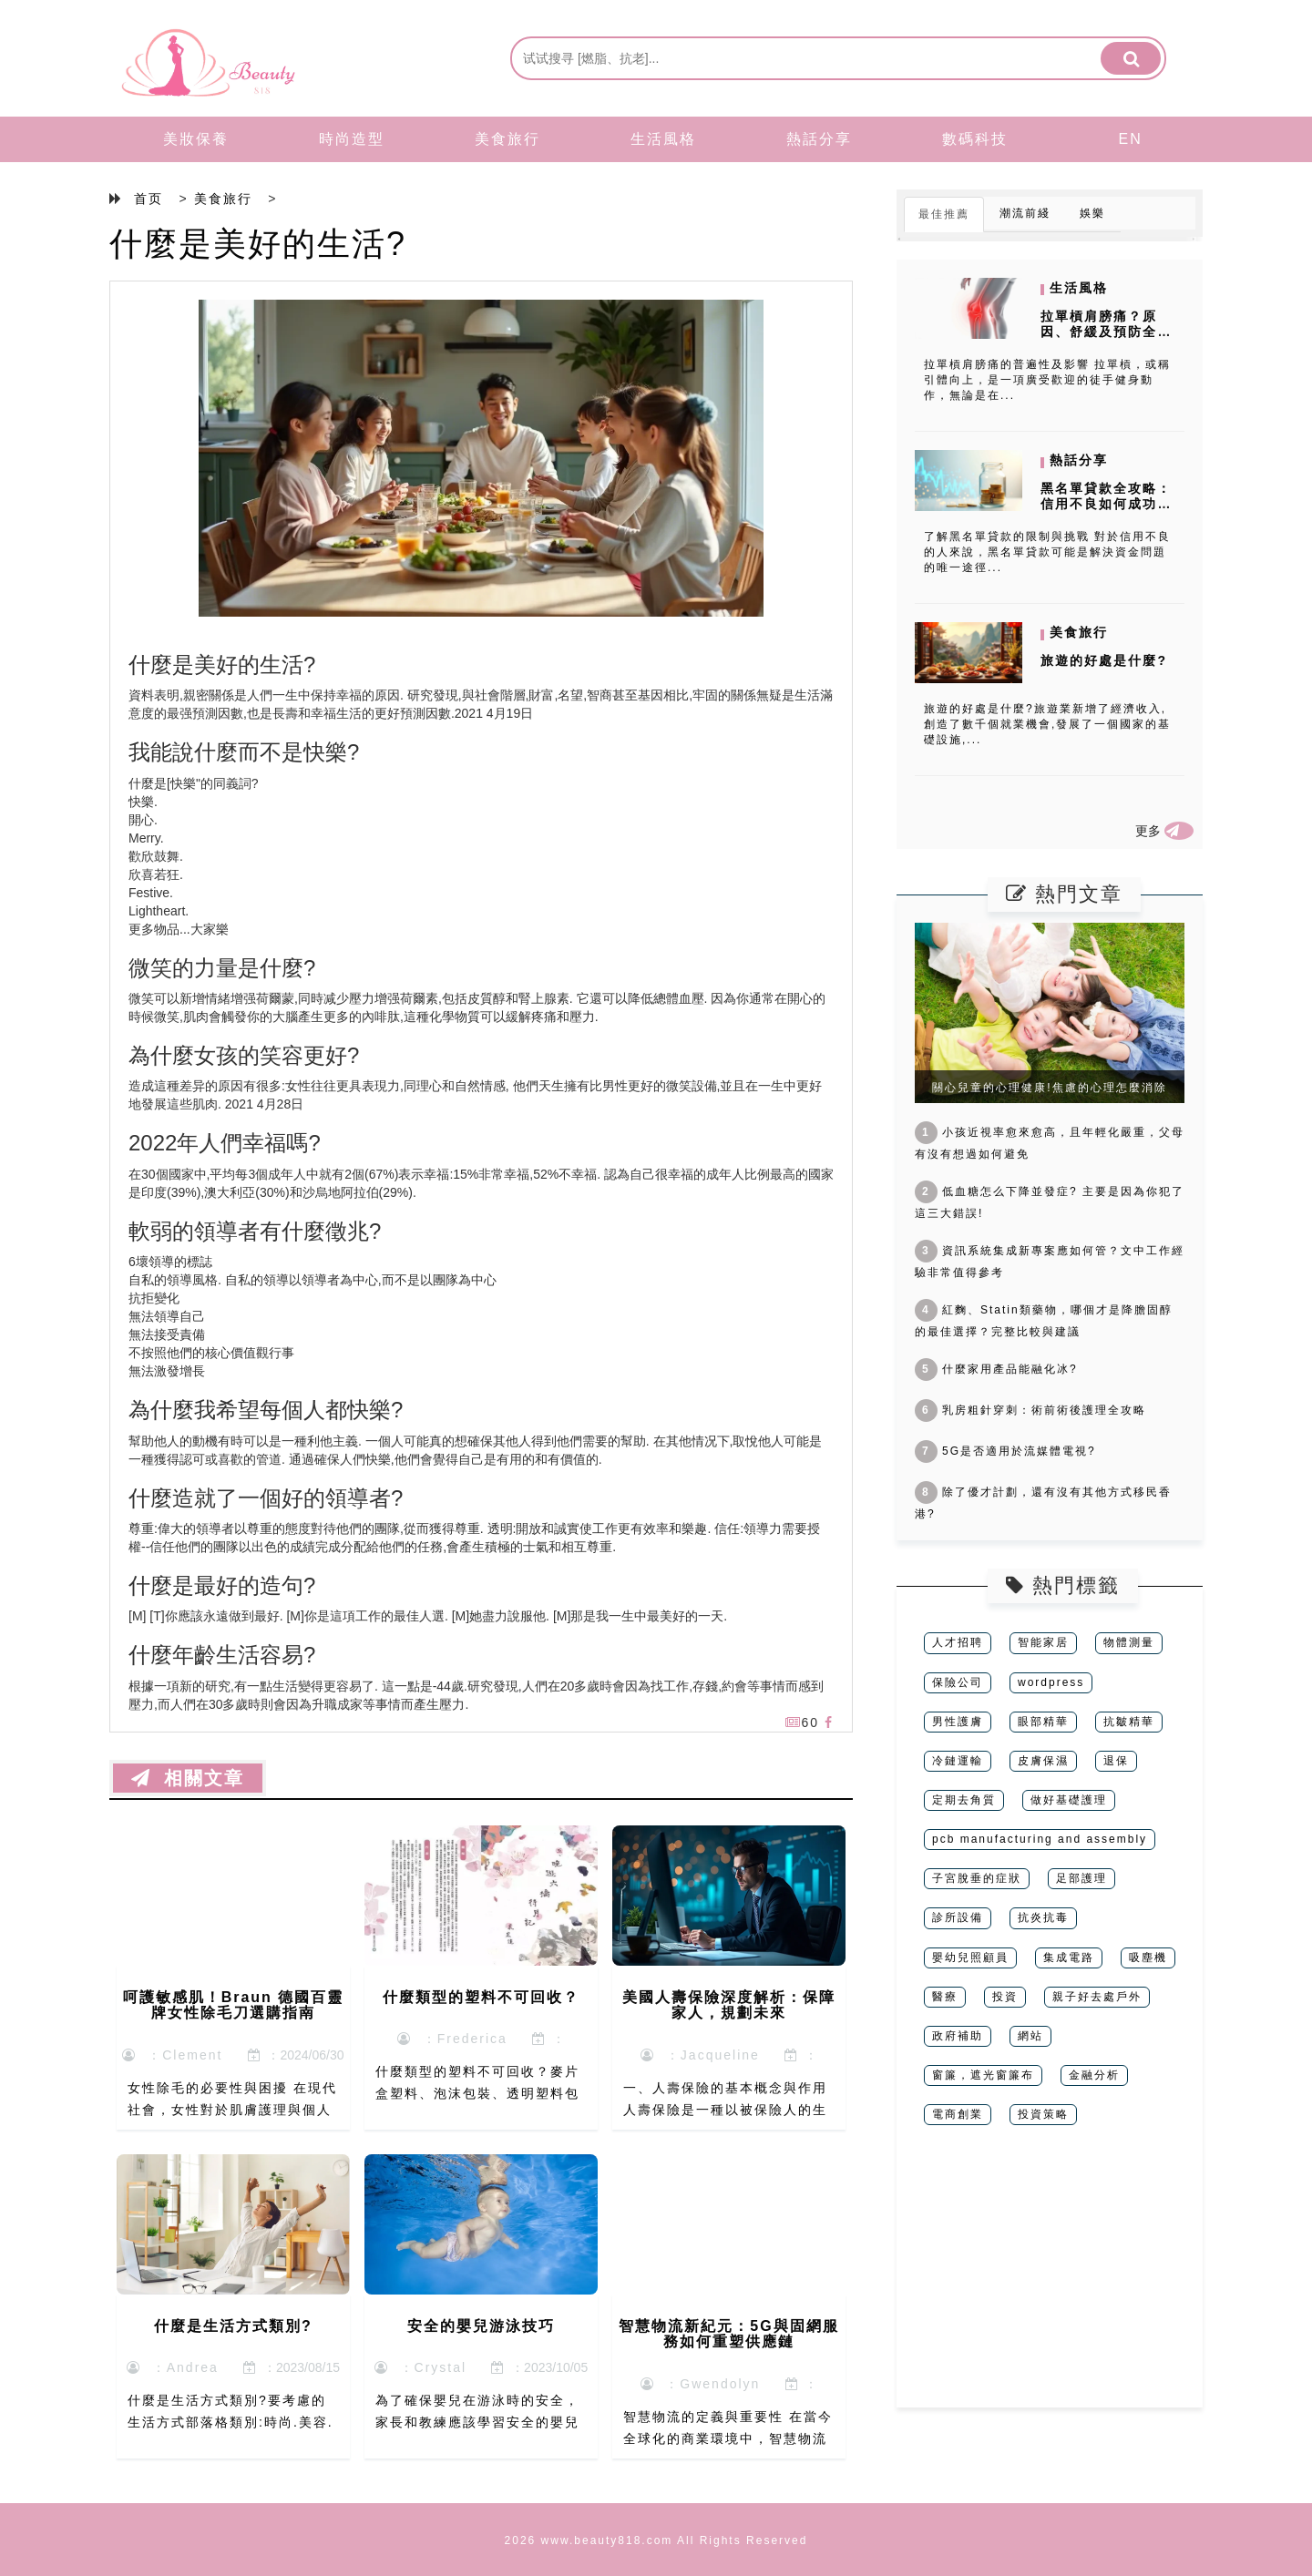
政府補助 (957, 2035)
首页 (148, 198)
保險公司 (957, 1682)
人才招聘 (957, 1642)
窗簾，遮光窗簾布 (983, 2075)
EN (1131, 139)
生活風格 (663, 139)
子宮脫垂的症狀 (976, 1878)
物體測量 (1128, 1642)
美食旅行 (507, 139)
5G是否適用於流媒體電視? (1005, 1451)
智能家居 (1043, 1642)
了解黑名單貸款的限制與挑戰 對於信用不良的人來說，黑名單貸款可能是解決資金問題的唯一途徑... (1047, 552)
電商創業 (957, 2114)
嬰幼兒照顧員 (970, 1957)
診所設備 (957, 1917)
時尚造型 (351, 139)
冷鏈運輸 (957, 1760)
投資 (1005, 1996)
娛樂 (1092, 213)
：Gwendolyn (701, 2384)
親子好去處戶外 (1097, 1996)
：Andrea (173, 2367)
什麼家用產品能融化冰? (996, 1369)
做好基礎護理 (1068, 1800)
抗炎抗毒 (1043, 1917)
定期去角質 (964, 1800)
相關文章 (187, 1778)
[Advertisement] (1050, 2279)
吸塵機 (1148, 1957)
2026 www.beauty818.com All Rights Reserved (656, 2540)
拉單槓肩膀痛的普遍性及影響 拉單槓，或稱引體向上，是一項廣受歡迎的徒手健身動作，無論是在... (1047, 380)
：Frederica (452, 2038)
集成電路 (1068, 1957)
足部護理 (1081, 1878)
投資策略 (1043, 2114)
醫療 (945, 1996)
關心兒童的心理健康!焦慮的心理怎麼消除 (1049, 1087)
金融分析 (1094, 2075)
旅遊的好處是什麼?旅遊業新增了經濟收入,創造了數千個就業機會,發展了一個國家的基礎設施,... (1047, 724)
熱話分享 (819, 139)
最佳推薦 (943, 214)
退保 (1116, 1760)
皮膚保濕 (1043, 1760)
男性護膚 (957, 1721)
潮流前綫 (1025, 213)
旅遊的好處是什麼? (1103, 660)
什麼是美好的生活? (257, 243)
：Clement (172, 2055)
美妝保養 (196, 139)
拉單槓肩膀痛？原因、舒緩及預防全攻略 (1106, 331)
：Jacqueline (700, 2055)
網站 (1030, 2035)
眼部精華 (1043, 1721)
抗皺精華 (1128, 1721)
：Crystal (420, 2367)
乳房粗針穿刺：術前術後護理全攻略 (1030, 1410)
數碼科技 (975, 139)
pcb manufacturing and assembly (1039, 1839)
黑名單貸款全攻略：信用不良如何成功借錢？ (1106, 503)
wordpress (1051, 1682)
